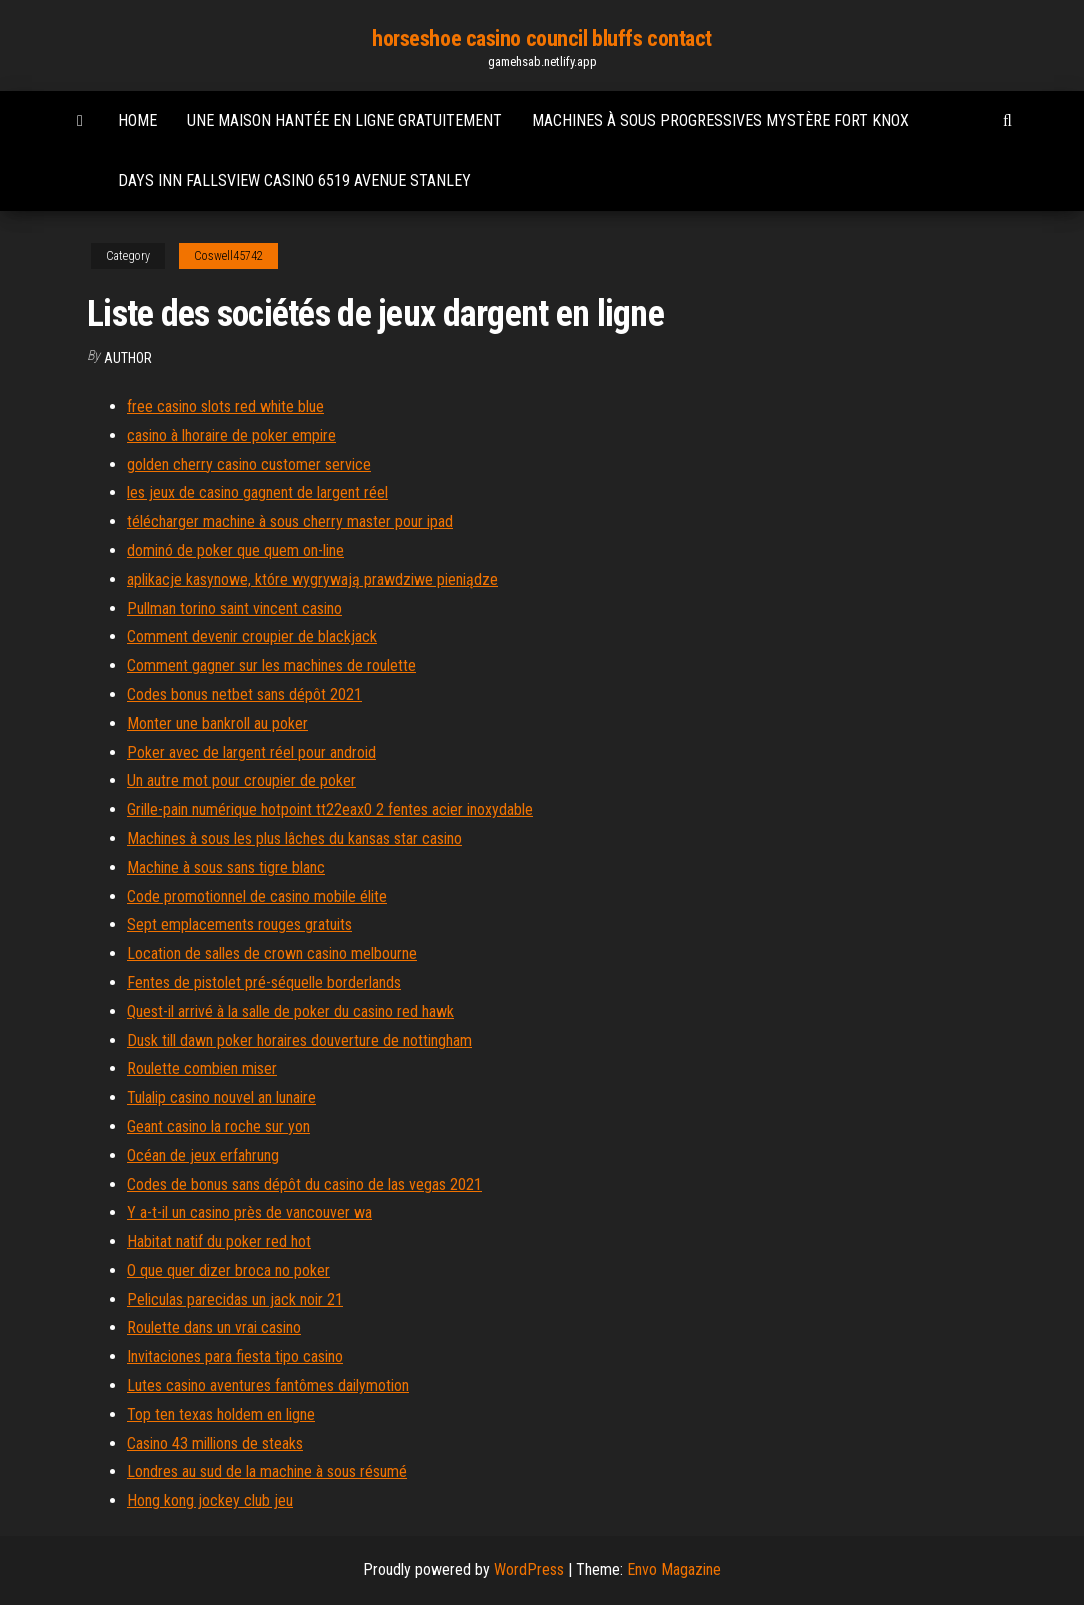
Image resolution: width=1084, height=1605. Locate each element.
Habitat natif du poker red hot (219, 1241)
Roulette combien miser (202, 1068)
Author (128, 358)
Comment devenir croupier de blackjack (252, 636)
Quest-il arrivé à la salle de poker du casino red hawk (290, 1011)
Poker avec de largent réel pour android (251, 752)
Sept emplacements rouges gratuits (239, 924)
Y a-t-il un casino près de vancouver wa (249, 1212)
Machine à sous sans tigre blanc (226, 867)
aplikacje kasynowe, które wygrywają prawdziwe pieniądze (312, 579)
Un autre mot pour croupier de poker (241, 780)
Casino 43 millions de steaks (215, 1443)
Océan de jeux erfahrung (203, 1155)
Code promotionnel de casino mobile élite (257, 896)
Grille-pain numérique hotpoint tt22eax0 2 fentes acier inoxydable (330, 809)
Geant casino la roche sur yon (218, 1126)
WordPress (529, 1569)
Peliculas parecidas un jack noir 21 (235, 1299)
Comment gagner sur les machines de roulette (271, 665)
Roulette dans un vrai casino (214, 1327)
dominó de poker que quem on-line (235, 550)
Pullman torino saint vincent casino (234, 608)
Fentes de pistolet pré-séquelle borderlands (264, 982)
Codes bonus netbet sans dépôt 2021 (244, 694)
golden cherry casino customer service (249, 464)
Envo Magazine (674, 1569)
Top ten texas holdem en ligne (221, 1414)
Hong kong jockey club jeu (210, 1500)
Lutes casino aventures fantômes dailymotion (268, 1385)
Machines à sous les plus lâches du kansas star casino (294, 838)
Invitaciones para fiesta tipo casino (235, 1356)
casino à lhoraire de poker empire (231, 435)
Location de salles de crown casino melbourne (272, 953)
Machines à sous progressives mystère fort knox (720, 120)
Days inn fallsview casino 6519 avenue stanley (294, 180)
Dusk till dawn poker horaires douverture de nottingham (299, 1040)
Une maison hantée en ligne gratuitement (344, 120)
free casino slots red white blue (225, 406)
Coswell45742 (228, 256)
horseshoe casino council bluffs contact (542, 38)
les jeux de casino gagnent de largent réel (257, 492)
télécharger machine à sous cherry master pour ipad (290, 521)
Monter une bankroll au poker (217, 723)
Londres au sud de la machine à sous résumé (267, 1471)
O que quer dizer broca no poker (228, 1270)
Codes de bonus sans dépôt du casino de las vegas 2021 (304, 1184)
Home (137, 120)
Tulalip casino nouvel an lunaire (221, 1097)
